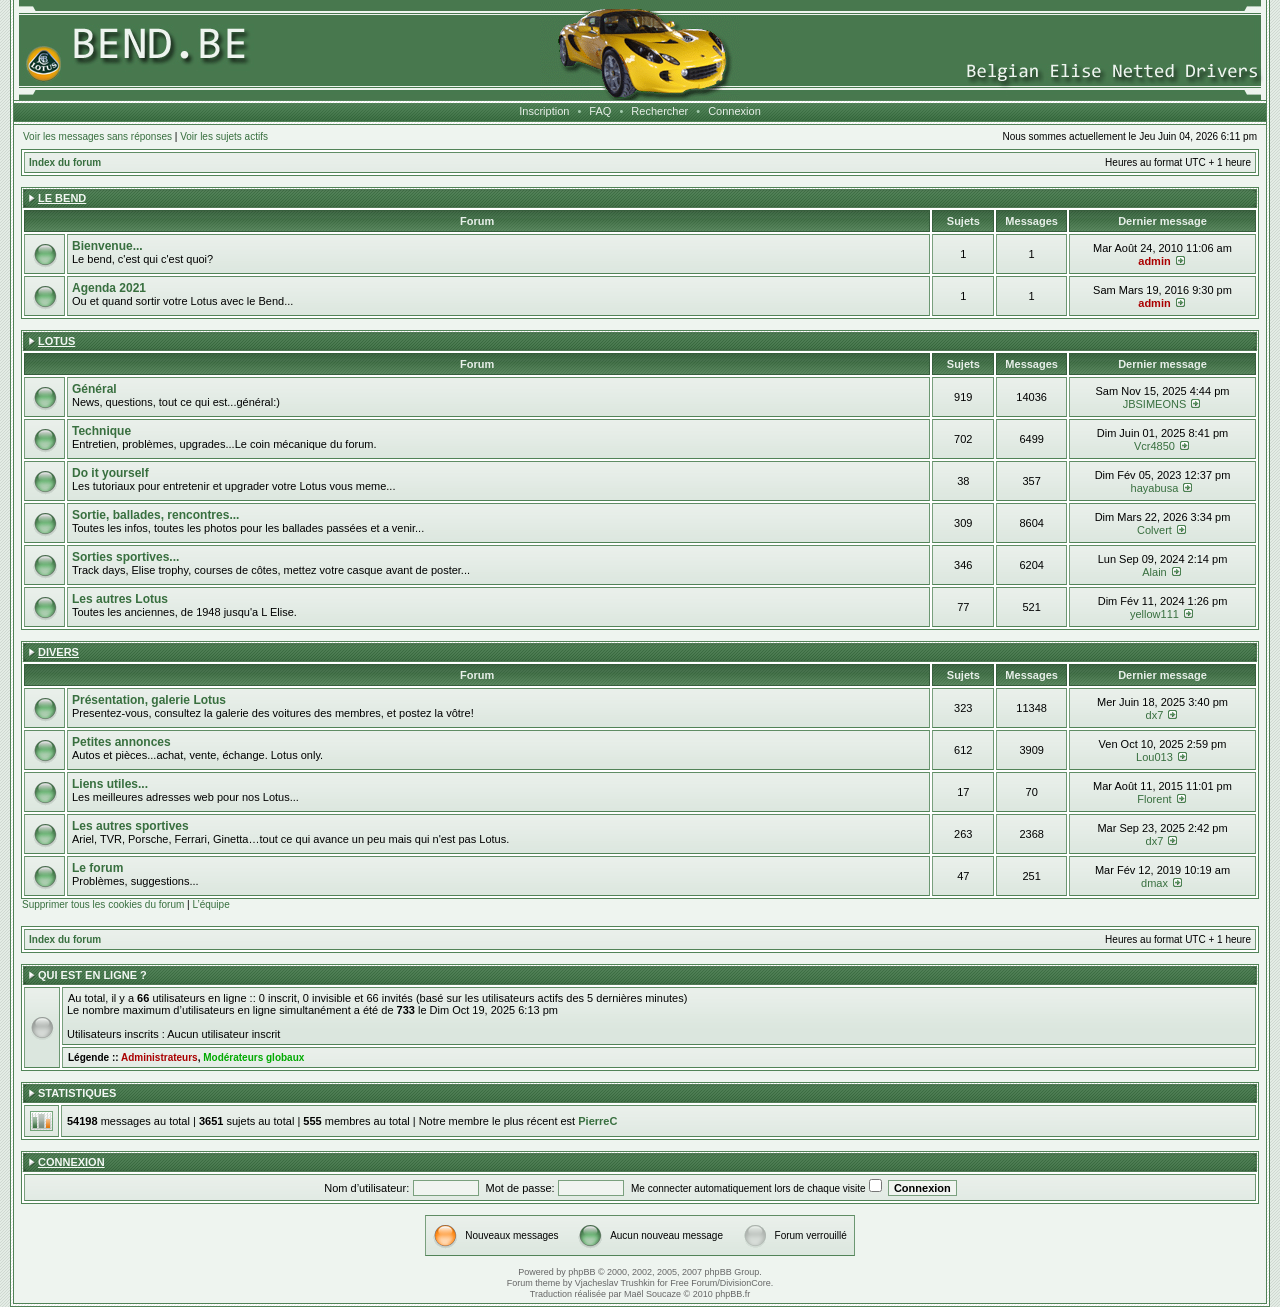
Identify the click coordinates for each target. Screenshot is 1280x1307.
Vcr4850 (1154, 446)
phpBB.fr (732, 1294)
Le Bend (62, 198)
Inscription (544, 111)
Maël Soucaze (652, 1294)
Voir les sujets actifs (224, 136)
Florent (1154, 799)
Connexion (734, 111)
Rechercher (659, 111)
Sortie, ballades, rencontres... (155, 515)
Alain (1154, 572)
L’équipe (210, 904)
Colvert (1154, 530)
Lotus (56, 341)
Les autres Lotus (120, 599)
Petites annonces (121, 742)
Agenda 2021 (109, 288)
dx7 (1155, 715)
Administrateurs (159, 1057)
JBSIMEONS (1155, 404)
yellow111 (1154, 614)
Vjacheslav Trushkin (615, 1283)
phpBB (581, 1272)
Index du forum (65, 162)
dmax (1154, 883)
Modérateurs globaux (253, 1057)
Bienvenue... (107, 246)
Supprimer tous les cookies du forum (103, 904)
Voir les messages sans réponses (97, 136)
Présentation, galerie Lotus (149, 700)
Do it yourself (110, 473)
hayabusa (1155, 488)
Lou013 (1154, 757)
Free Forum (693, 1283)
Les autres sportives (130, 826)
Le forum (97, 868)
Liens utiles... (110, 784)
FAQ (600, 111)
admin (1154, 261)
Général (94, 389)
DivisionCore (745, 1283)
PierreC (597, 1121)
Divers (58, 652)
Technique (101, 431)
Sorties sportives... (125, 557)
